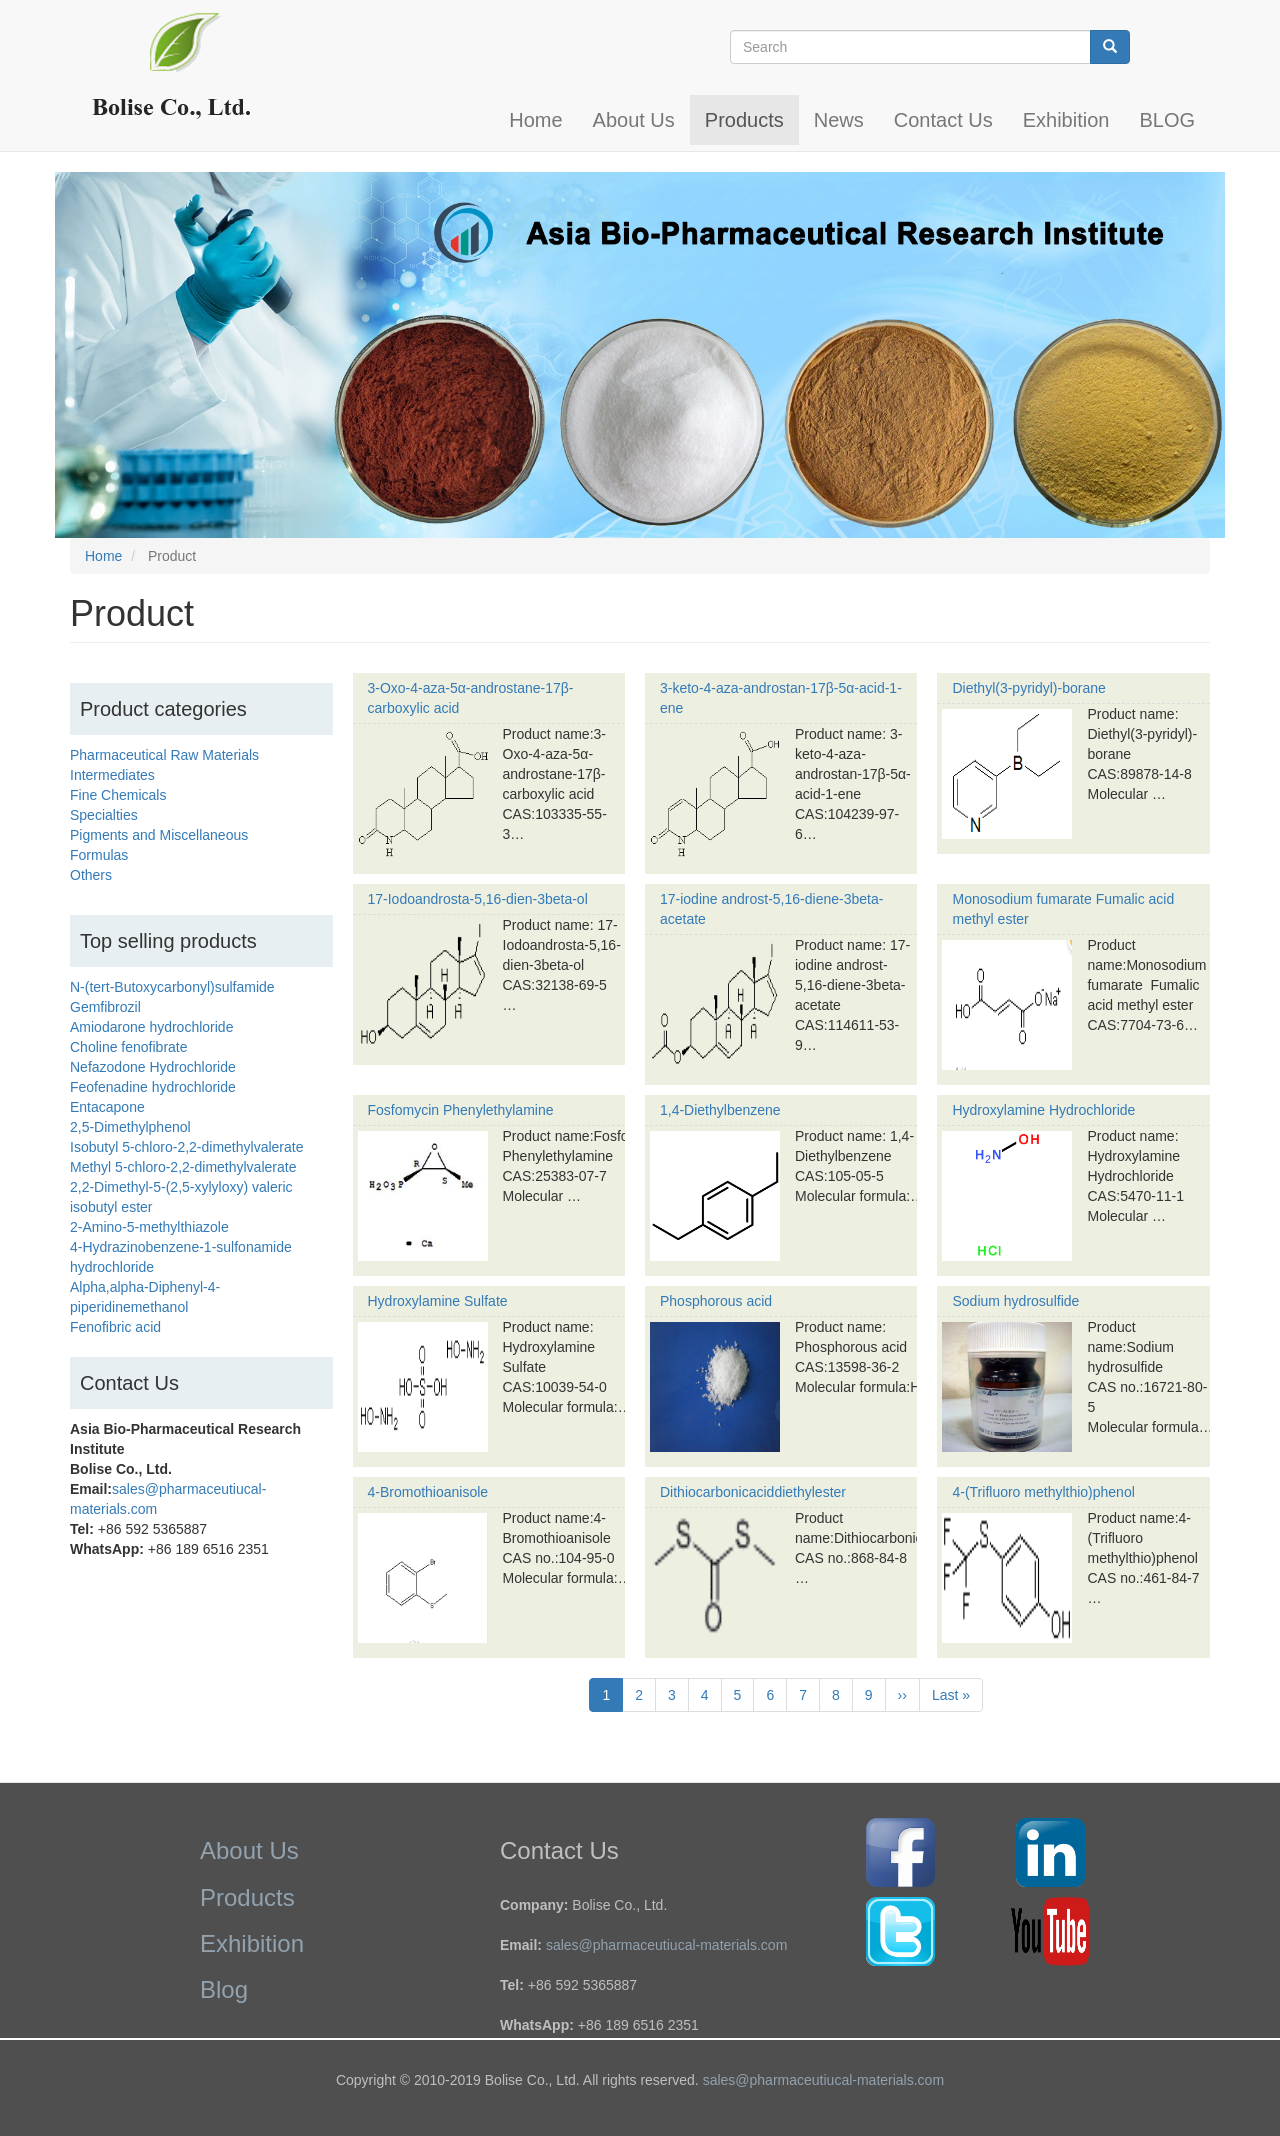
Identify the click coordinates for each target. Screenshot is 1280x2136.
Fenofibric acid (115, 1327)
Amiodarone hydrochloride (151, 1027)
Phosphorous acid (716, 1301)
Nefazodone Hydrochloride (153, 1067)
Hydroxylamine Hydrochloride (1043, 1110)
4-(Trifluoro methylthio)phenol (1043, 1492)
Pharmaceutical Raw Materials (164, 755)
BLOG (1167, 120)
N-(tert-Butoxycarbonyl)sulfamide (172, 987)
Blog (224, 1989)
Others (91, 875)
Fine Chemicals (118, 795)
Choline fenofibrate (129, 1047)
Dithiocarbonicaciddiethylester (753, 1492)
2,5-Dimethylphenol (130, 1127)
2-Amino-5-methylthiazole (149, 1227)
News (839, 120)
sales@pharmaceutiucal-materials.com (666, 1945)
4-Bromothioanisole (428, 1492)
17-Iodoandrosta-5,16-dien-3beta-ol (478, 899)
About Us (634, 120)
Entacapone (107, 1107)
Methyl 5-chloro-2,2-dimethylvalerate (183, 1167)
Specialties (104, 815)
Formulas (99, 855)
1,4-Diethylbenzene (720, 1110)
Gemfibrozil (105, 1007)
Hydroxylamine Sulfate (438, 1301)
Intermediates (112, 775)
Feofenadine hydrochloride (153, 1087)
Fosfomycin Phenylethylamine (461, 1110)
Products (744, 120)
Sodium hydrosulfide (1015, 1301)
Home (535, 120)
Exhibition (1066, 120)
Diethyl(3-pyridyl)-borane (1028, 688)
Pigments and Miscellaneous (159, 835)
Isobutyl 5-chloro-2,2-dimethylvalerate (186, 1147)
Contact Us (943, 120)
